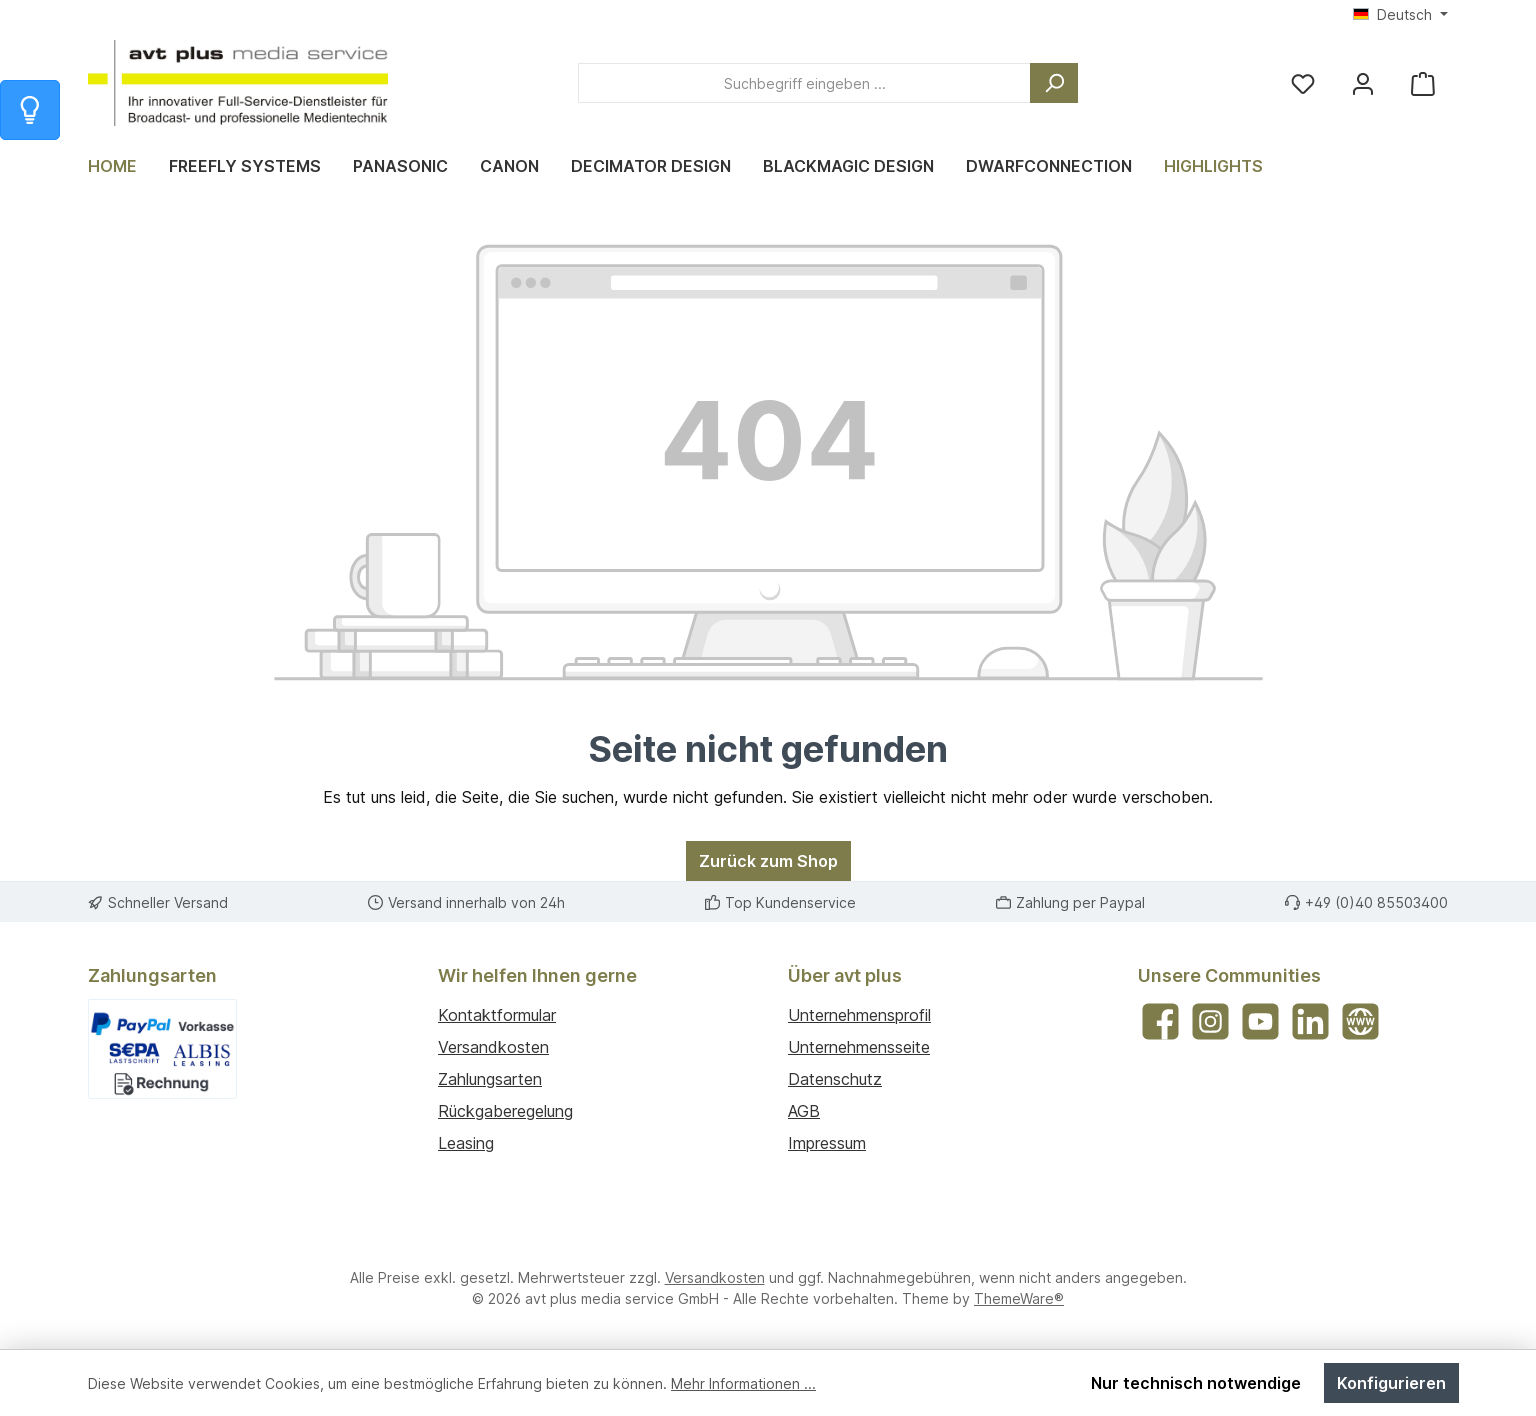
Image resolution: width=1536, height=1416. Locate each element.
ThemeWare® (1019, 1298)
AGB (804, 1111)
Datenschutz (835, 1079)
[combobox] (804, 83)
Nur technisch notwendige (1196, 1383)
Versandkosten (493, 1047)
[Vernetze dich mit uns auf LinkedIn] (1310, 1021)
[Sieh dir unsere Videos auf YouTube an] (1260, 1021)
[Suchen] (1054, 83)
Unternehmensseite (859, 1047)
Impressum (827, 1143)
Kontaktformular (497, 1015)
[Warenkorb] (1423, 83)
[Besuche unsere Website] (1360, 1021)
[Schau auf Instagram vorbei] (1210, 1021)
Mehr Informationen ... (743, 1383)
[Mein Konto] (1363, 83)
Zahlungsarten (490, 1079)
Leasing (466, 1143)
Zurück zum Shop (768, 861)
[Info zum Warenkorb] (30, 110)
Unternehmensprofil (859, 1015)
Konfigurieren (1391, 1383)
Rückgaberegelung (505, 1111)
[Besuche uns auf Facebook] (1160, 1021)
